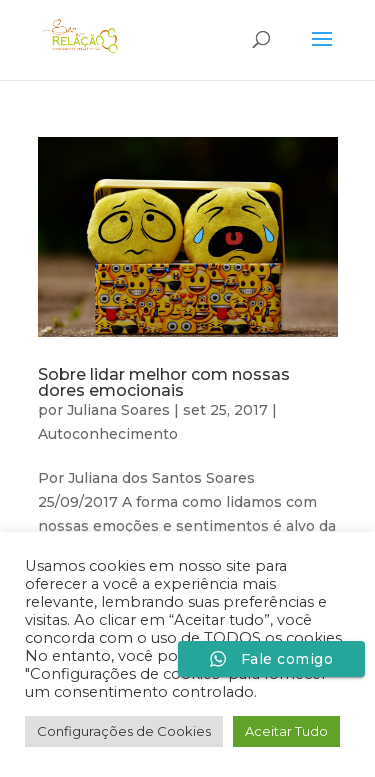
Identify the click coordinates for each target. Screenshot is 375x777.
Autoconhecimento (108, 434)
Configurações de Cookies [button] (124, 731)
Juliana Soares (118, 410)
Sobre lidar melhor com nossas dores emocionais (164, 382)
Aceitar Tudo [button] (286, 731)
